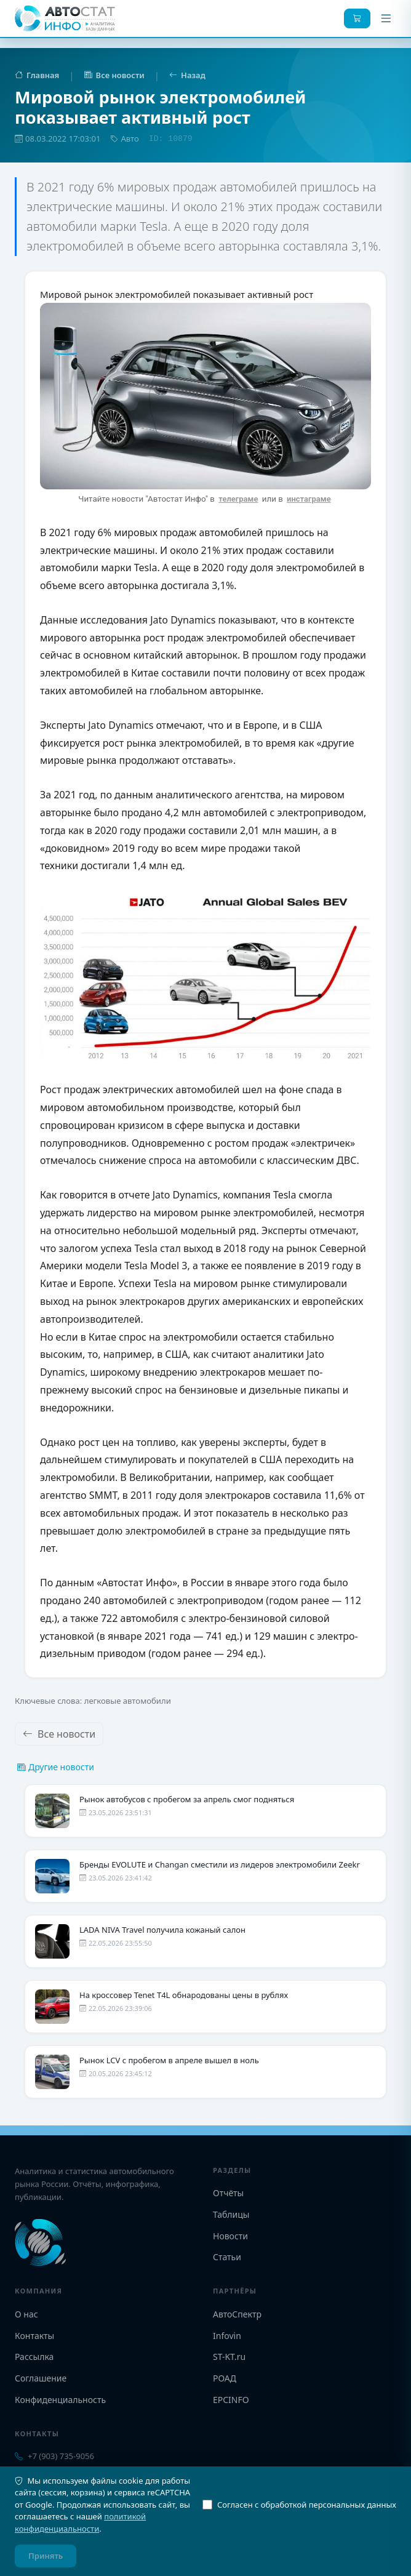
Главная (37, 75)
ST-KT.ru (229, 2356)
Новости (230, 2236)
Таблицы (231, 2214)
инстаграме (309, 499)
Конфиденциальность (60, 2399)
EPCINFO (231, 2399)
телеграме (238, 499)
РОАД (224, 2378)
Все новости (114, 75)
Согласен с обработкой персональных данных (299, 2504)
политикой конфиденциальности (80, 2522)
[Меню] (385, 18)
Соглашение (40, 2378)
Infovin (227, 2335)
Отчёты (228, 2193)
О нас (26, 2314)
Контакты (34, 2335)
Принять (45, 2555)
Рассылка (34, 2356)
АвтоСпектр (237, 2314)
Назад (187, 75)
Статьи (227, 2257)
